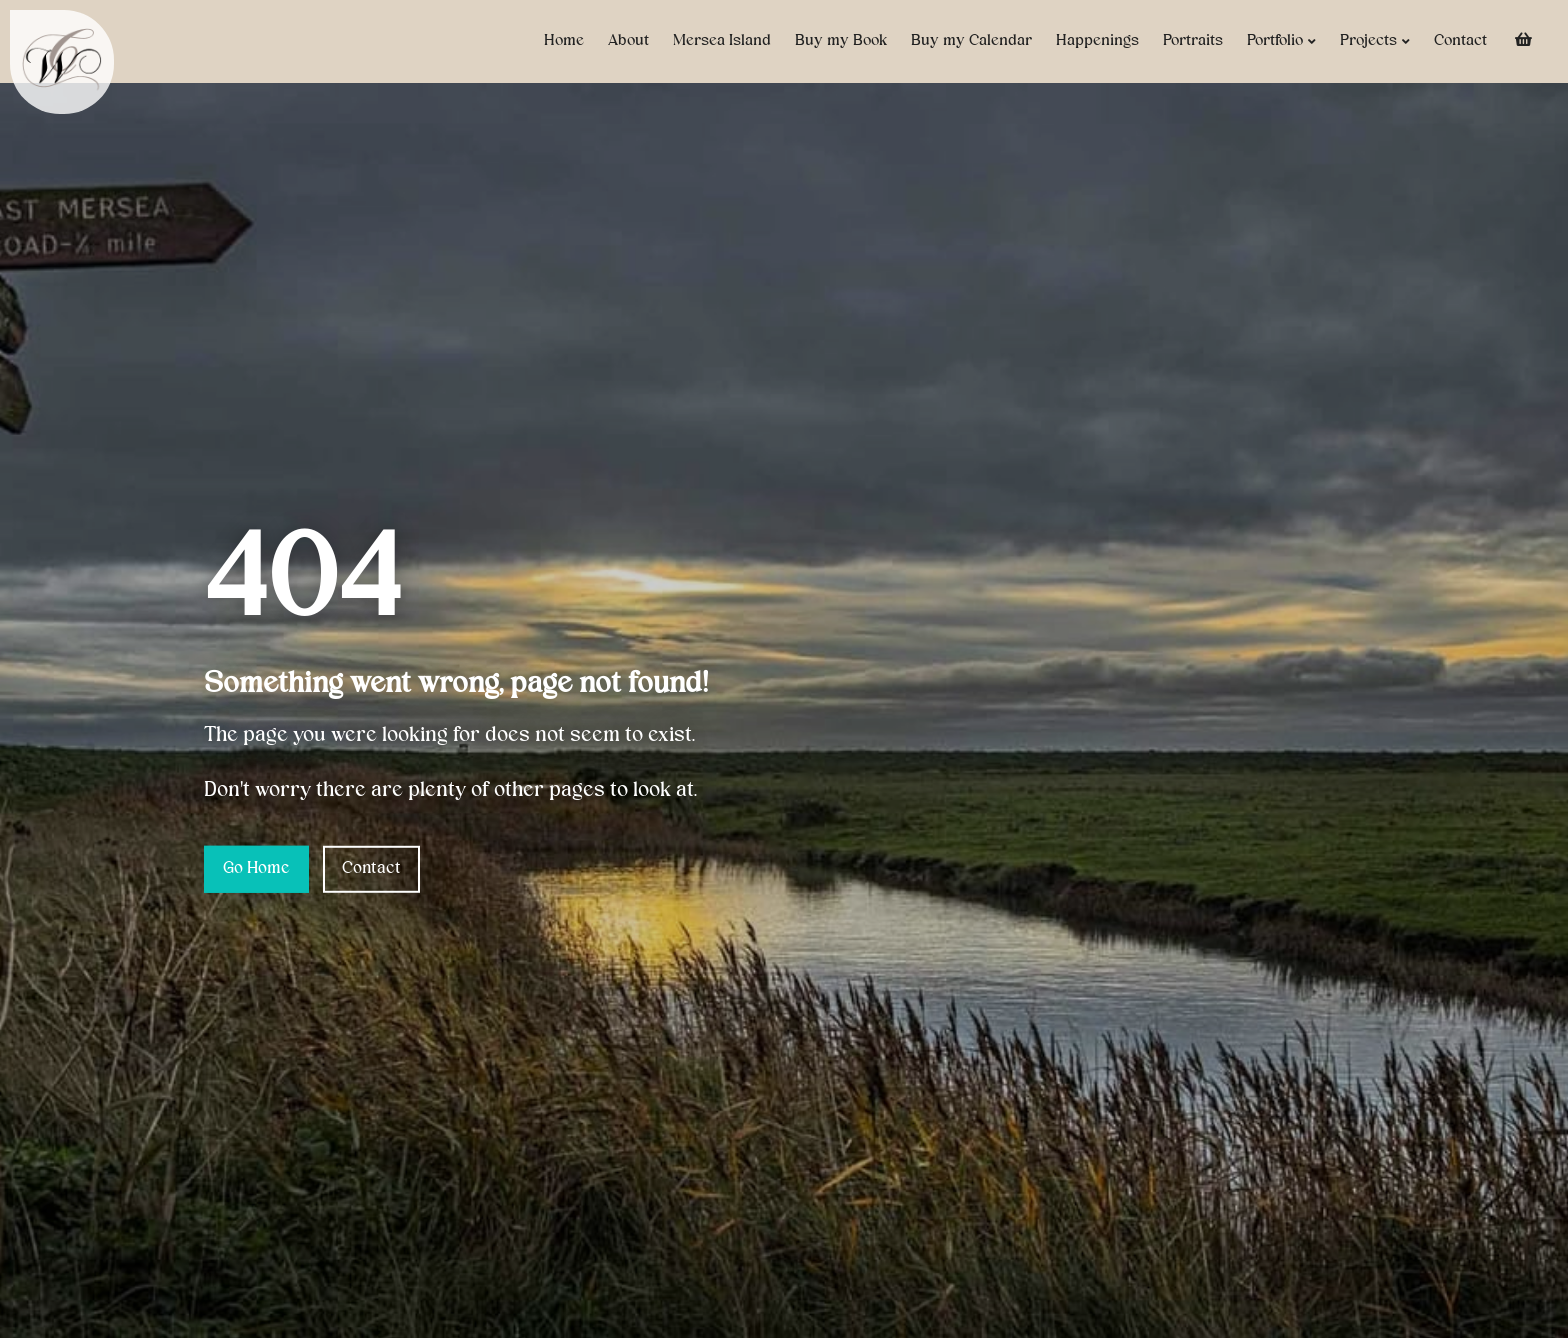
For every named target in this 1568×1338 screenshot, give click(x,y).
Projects (1375, 41)
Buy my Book (841, 41)
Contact (1460, 41)
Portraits (1193, 41)
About (628, 41)
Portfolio (1281, 41)
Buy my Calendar (971, 41)
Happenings (1097, 41)
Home (564, 41)
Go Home (256, 869)
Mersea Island (722, 41)
